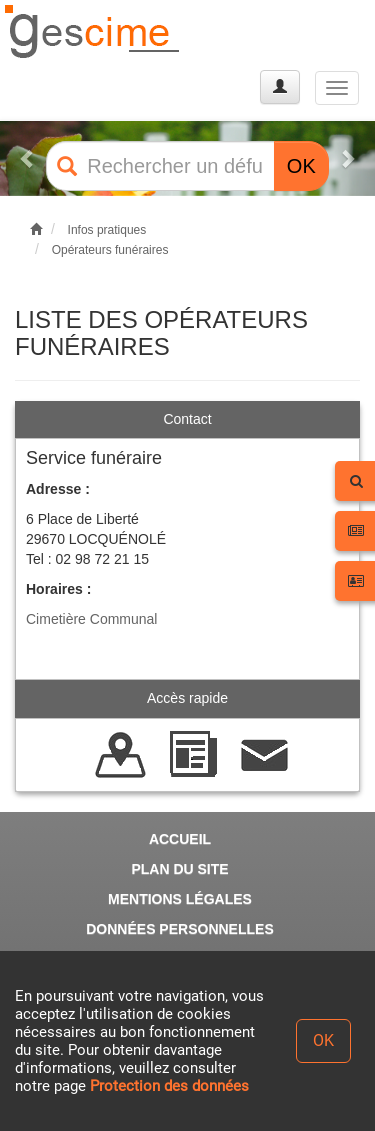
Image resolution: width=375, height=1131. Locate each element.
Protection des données (169, 1086)
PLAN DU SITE (179, 869)
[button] (28, 158)
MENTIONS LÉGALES (180, 899)
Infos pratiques (107, 230)
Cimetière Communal (91, 619)
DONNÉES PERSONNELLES (179, 929)
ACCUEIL (180, 839)
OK (301, 166)
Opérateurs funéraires (110, 250)
